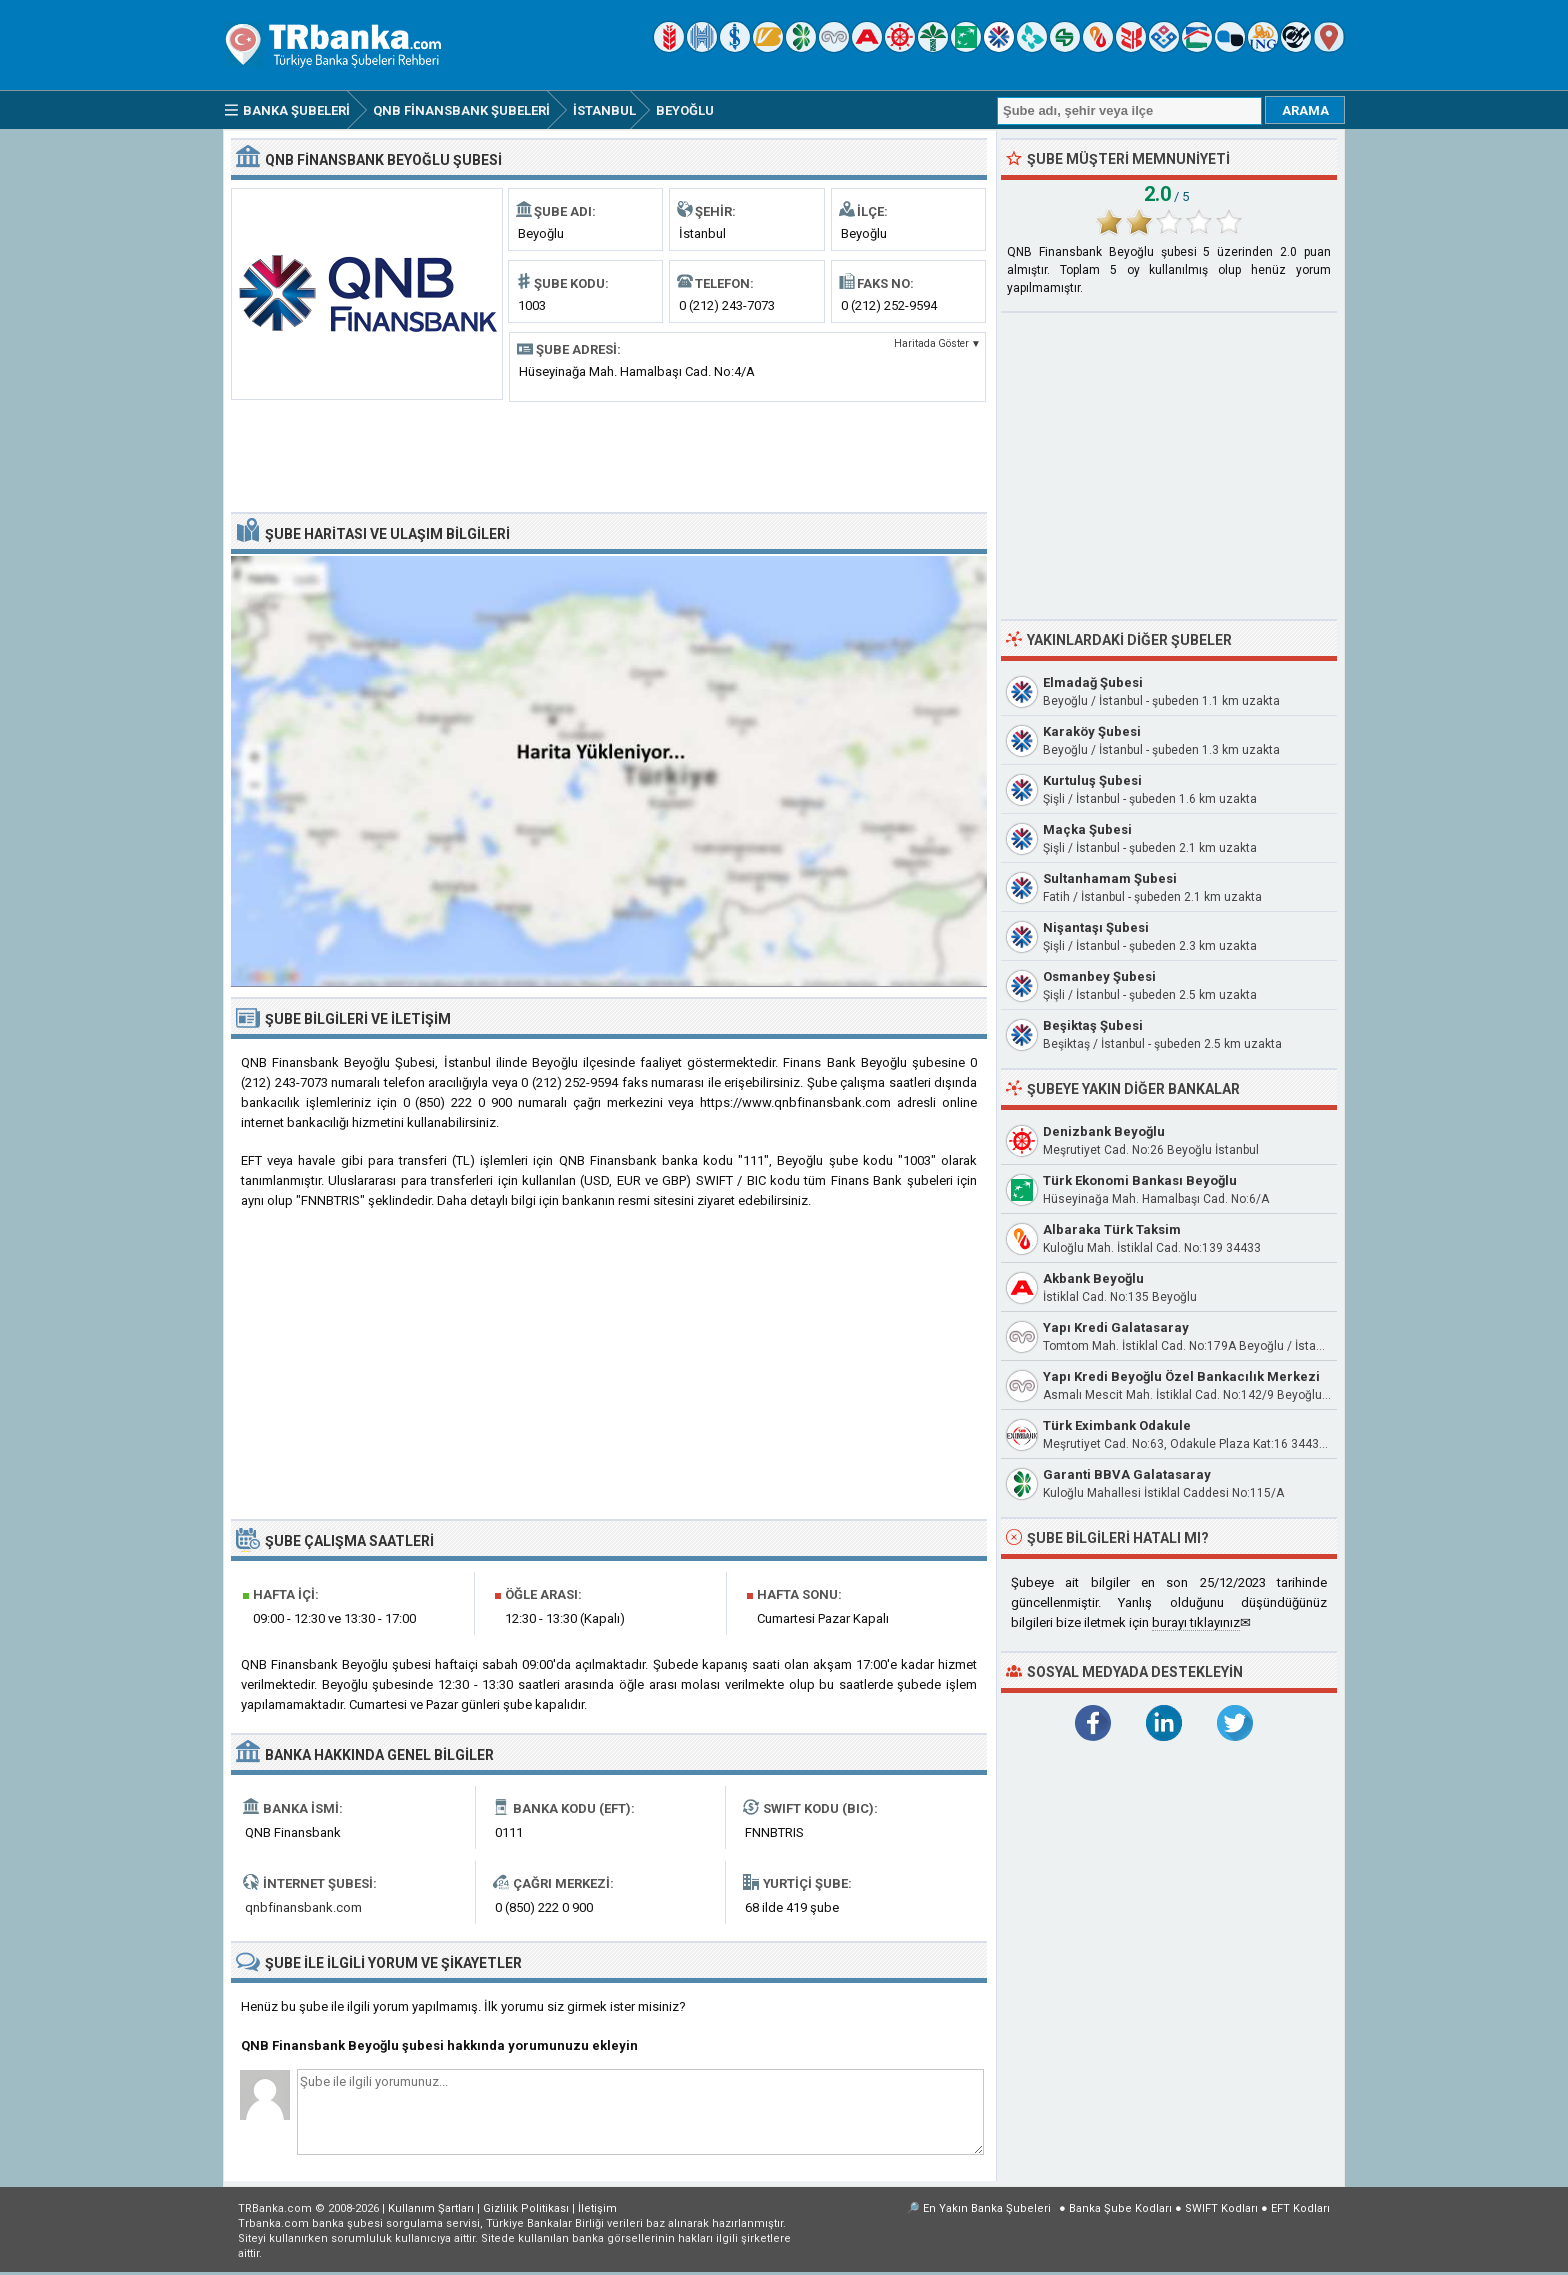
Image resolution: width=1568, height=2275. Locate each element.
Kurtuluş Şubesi (1092, 780)
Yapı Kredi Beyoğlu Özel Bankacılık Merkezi (1181, 1376)
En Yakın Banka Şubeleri (987, 2208)
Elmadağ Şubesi (1093, 682)
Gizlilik (526, 2208)
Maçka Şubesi (1087, 829)
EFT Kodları (1300, 2208)
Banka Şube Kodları (1120, 2208)
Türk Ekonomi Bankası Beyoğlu (1140, 1180)
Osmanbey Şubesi (1099, 976)
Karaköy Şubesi (1092, 731)
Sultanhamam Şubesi (1110, 878)
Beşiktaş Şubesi (1093, 1025)
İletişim (597, 2208)
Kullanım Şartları (431, 2208)
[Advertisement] (609, 455)
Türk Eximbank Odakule (1117, 1425)
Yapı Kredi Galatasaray (1116, 1327)
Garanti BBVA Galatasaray (1127, 1474)
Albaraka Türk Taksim (1112, 1229)
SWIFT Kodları (1221, 2208)
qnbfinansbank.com (303, 1907)
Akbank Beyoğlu (1093, 1278)
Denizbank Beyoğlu (1104, 1131)
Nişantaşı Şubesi (1096, 927)
